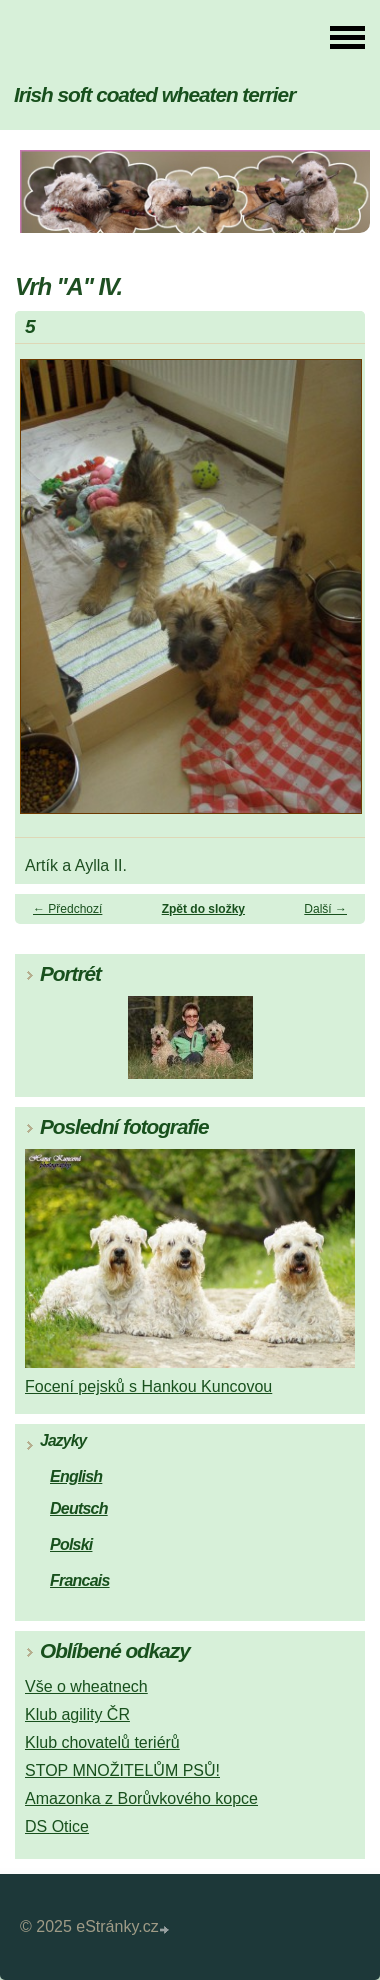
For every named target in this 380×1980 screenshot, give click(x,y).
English (76, 1476)
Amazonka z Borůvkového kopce (141, 1798)
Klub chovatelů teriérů (102, 1742)
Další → (325, 909)
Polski (71, 1544)
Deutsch (79, 1508)
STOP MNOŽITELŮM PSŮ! (122, 1770)
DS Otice (57, 1826)
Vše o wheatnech (86, 1686)
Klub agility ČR (77, 1714)
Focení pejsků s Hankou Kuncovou (148, 1386)
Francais (80, 1580)
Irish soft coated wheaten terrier (154, 94)
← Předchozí (67, 909)
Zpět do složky (203, 909)
